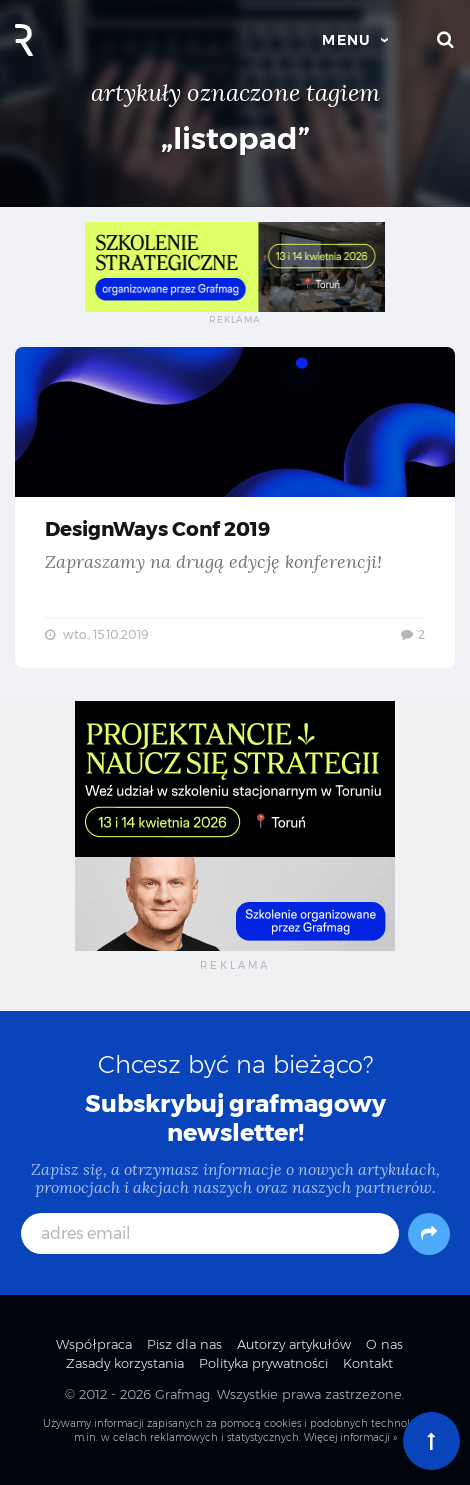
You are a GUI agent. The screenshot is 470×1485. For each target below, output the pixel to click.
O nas (384, 1344)
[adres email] (210, 1233)
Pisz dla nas (184, 1344)
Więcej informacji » (350, 1437)
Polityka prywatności (263, 1363)
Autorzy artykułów (294, 1344)
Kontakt (368, 1363)
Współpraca (94, 1344)
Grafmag (182, 1394)
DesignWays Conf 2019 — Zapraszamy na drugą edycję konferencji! (235, 508)
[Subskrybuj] (429, 1234)
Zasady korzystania (125, 1363)
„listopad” (235, 138)
